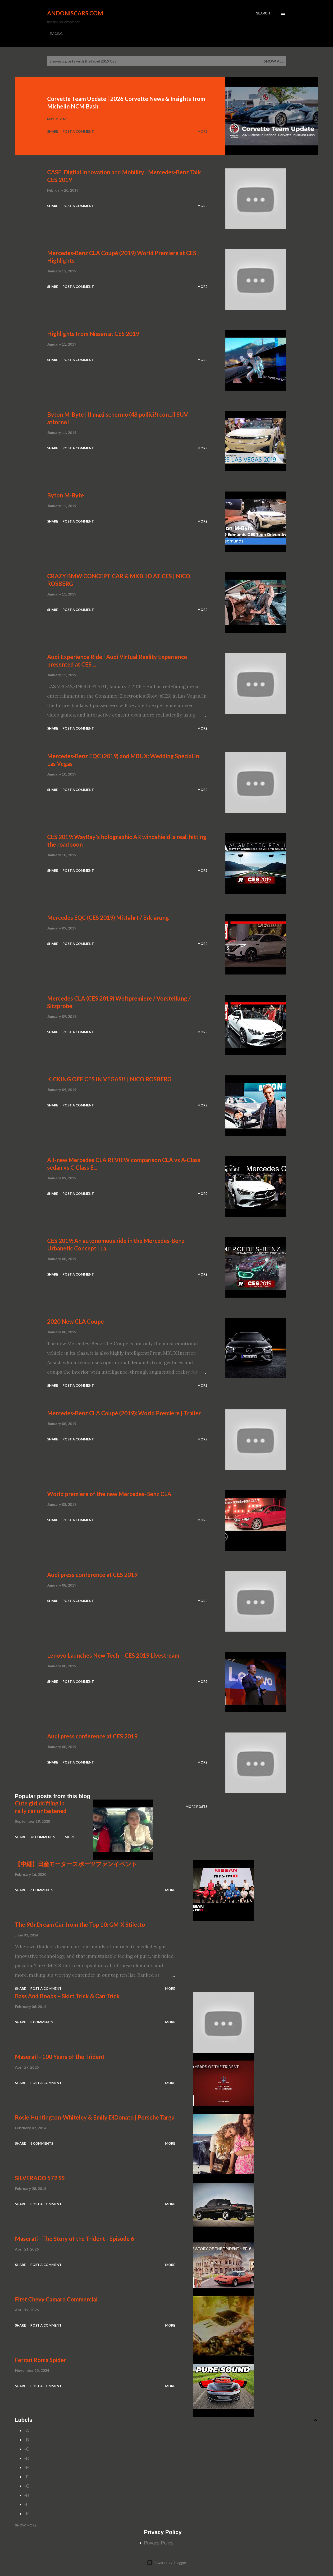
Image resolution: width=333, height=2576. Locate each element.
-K (26, 2513)
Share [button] (52, 131)
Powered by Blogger (166, 2562)
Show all (274, 61)
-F (26, 2476)
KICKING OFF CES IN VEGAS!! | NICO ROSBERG (109, 1079)
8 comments (41, 2022)
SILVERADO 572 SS (40, 2177)
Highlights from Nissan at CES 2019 (93, 333)
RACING (56, 34)
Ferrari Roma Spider (40, 2359)
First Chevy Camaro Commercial (56, 2299)
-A (26, 2430)
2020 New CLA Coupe (75, 1321)
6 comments (41, 1890)
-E (26, 2467)
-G (27, 2486)
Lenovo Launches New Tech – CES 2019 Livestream (113, 1655)
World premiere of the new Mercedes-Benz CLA (109, 1493)
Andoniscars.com (75, 13)
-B (26, 2439)
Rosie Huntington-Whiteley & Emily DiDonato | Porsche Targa (94, 2117)
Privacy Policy (158, 2542)
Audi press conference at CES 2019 (92, 1574)
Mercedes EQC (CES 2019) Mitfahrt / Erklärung (108, 917)
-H (26, 2495)
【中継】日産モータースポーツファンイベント (76, 1863)
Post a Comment (78, 131)
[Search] (263, 13)
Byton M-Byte (65, 495)
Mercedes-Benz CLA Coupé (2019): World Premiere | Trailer (124, 1413)
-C (26, 2449)
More (202, 131)
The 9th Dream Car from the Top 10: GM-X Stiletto (80, 1924)
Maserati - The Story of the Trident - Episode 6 (74, 2238)
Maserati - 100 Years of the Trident (60, 2056)
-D (26, 2458)
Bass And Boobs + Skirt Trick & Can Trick (67, 1996)
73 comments (42, 1837)
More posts (196, 1807)
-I (25, 2504)
